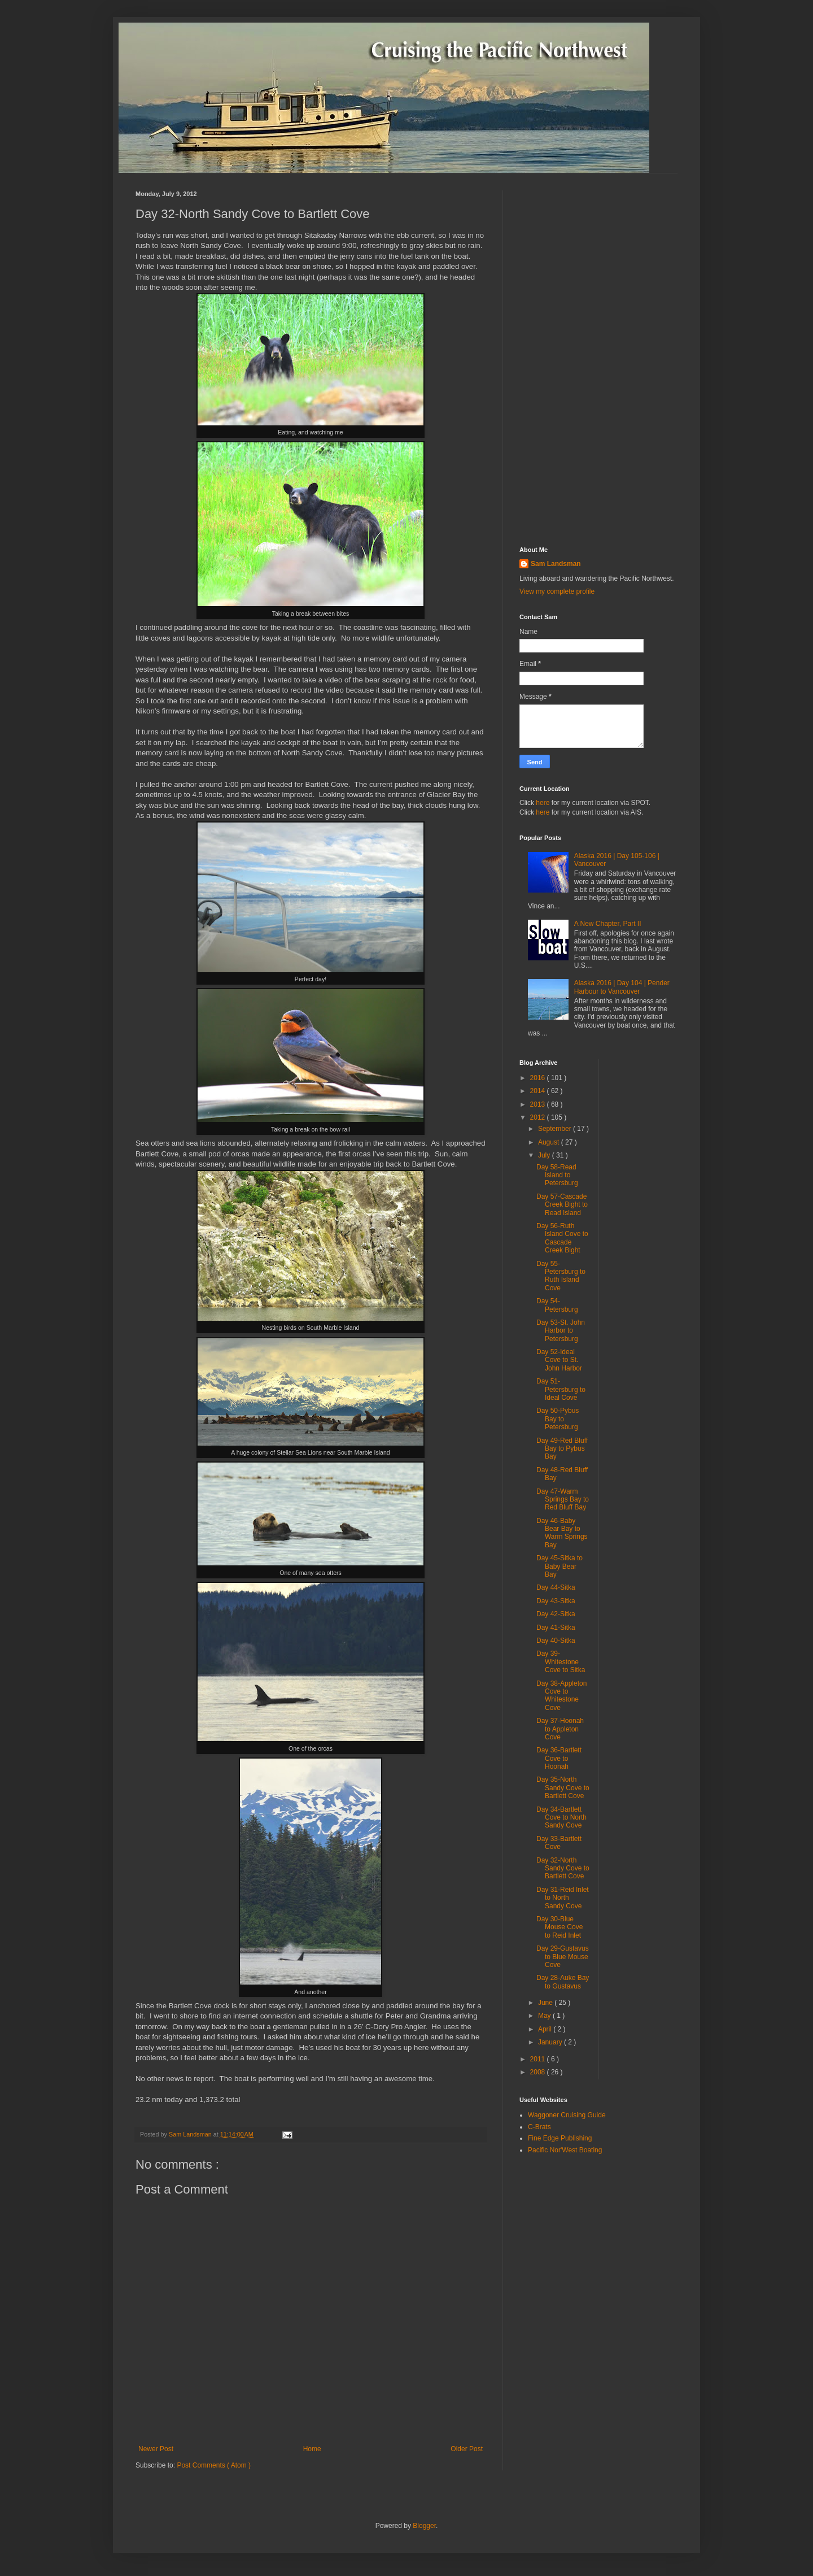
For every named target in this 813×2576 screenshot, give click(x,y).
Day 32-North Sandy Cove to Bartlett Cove (562, 1868)
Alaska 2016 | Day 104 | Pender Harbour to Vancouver (622, 987)
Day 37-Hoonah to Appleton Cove (560, 1729)
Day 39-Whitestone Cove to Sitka (560, 1662)
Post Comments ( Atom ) (214, 2465)
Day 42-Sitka (555, 1614)
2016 (538, 1078)
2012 (538, 1117)
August (549, 1142)
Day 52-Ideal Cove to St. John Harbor (559, 1360)
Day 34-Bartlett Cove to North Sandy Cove (561, 1817)
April (545, 2029)
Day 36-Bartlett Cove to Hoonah (559, 1758)
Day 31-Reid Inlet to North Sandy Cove (562, 1898)
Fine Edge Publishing (560, 2138)
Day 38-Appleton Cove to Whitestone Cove (561, 1695)
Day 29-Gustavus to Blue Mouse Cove (562, 1956)
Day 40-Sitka (555, 1640)
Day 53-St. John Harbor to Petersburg (560, 1331)
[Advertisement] (598, 359)
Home (312, 2449)
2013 (538, 1104)
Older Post (467, 2449)
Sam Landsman (556, 564)
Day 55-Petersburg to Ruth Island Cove (560, 1276)
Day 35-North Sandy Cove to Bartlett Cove (562, 1788)
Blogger (424, 2526)
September (555, 1129)
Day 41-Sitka (555, 1627)
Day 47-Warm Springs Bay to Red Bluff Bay (562, 1499)
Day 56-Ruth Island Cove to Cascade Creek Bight (562, 1238)
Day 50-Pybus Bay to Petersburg (557, 1419)
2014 (538, 1091)
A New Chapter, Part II (607, 924)
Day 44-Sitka (555, 1587)
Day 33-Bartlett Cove (559, 1843)
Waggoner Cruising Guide (567, 2115)
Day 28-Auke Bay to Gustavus (562, 1982)
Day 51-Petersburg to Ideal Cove (560, 1389)
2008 (538, 2072)
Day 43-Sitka (555, 1601)
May (545, 2016)
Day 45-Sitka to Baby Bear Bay (559, 1566)
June (546, 2003)
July (545, 1155)
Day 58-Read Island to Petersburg (557, 1175)
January (551, 2042)
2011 (538, 2059)
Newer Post (155, 2449)
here (542, 803)
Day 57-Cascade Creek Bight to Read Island (562, 1205)
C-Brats (539, 2127)
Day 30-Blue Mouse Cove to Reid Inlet (559, 1927)
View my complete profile (557, 591)
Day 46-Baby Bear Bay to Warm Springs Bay (562, 1533)
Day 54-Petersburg (557, 1305)
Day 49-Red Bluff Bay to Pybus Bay (562, 1449)
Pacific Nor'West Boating (565, 2150)
